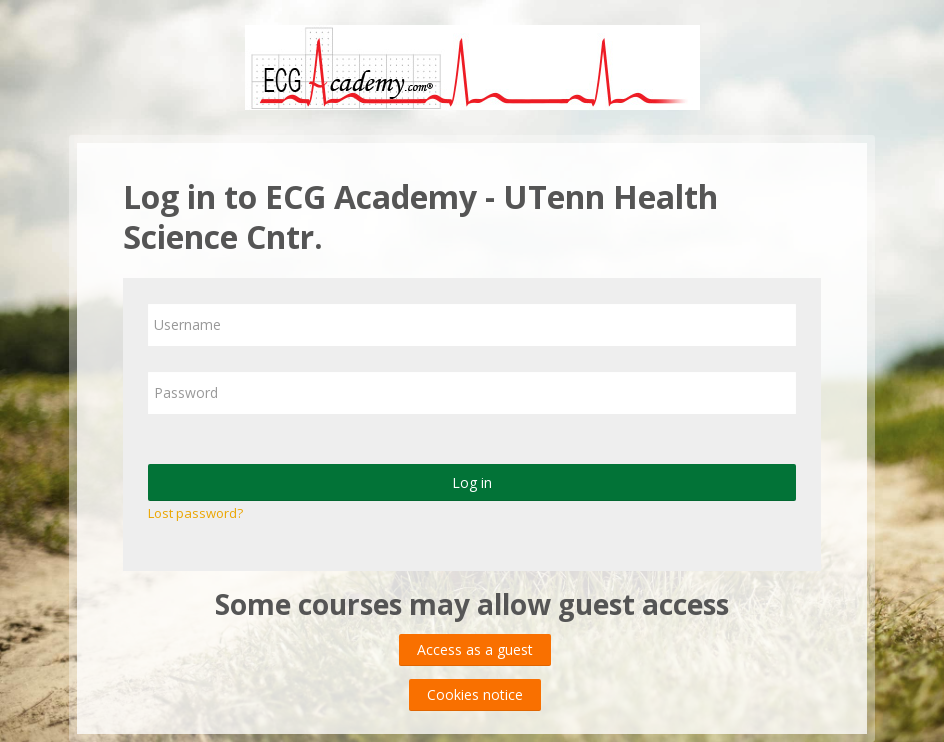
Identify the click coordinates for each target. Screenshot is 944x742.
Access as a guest (475, 649)
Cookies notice (475, 694)
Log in (472, 482)
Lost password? (195, 513)
